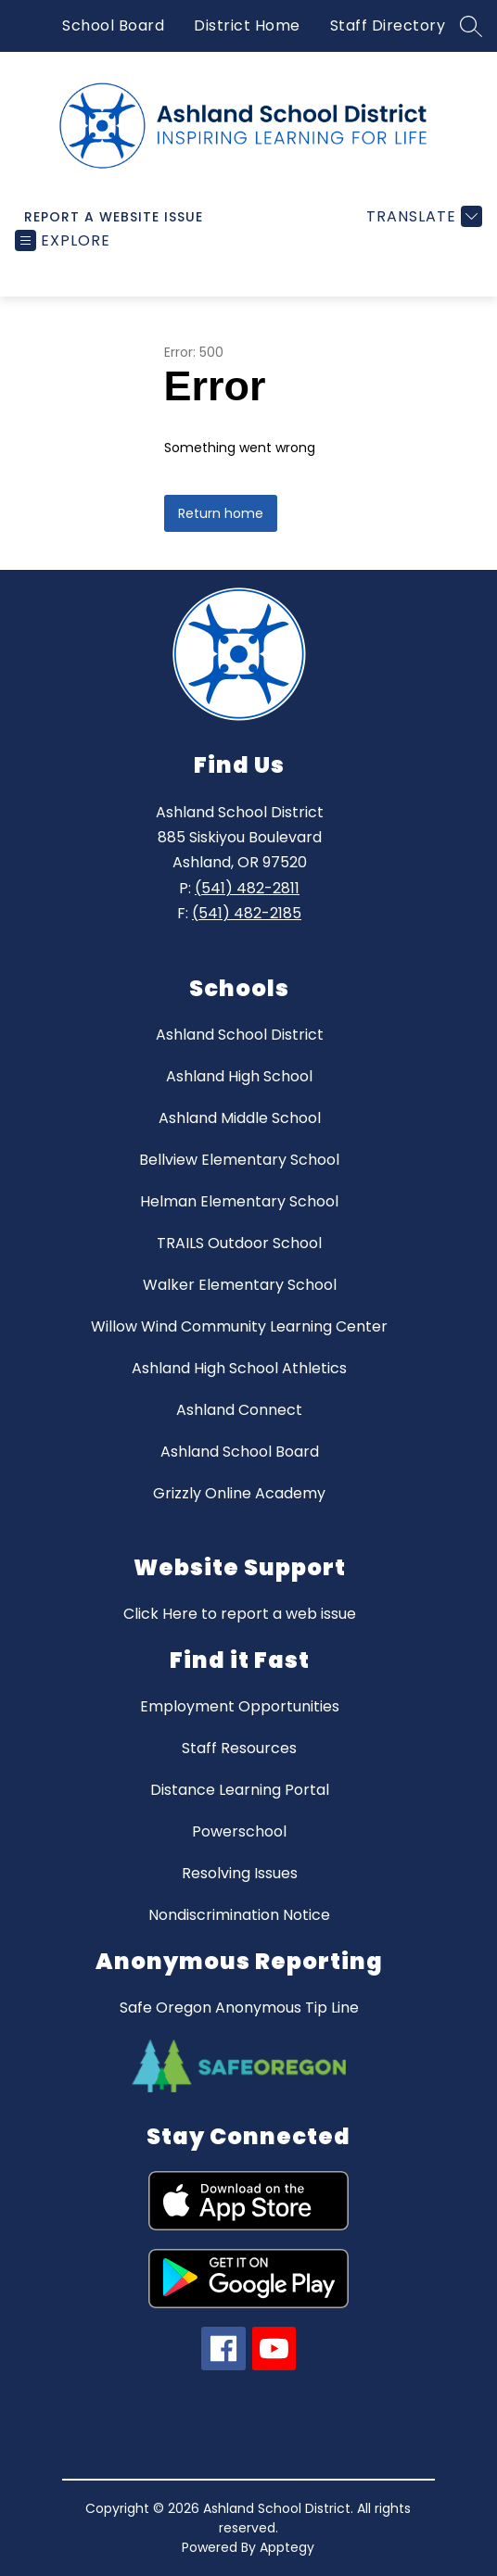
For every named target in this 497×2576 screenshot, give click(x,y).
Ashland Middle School (240, 1118)
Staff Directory (388, 25)
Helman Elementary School (239, 1201)
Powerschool (239, 1831)
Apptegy (287, 2547)
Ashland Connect (239, 1410)
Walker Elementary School (240, 1284)
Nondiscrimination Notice (239, 1915)
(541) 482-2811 (247, 888)
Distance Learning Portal (239, 1789)
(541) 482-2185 (246, 913)
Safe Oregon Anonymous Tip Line (239, 2007)
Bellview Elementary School (239, 1159)
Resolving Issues (240, 1873)
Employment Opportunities (239, 1706)
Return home (220, 513)
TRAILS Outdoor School (239, 1243)
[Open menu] (62, 240)
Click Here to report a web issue (239, 1613)
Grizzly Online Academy (239, 1493)
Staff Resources (239, 1748)
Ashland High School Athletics (239, 1368)
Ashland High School (239, 1076)
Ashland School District (240, 1034)
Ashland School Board (239, 1451)
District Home (247, 25)
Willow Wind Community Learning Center (239, 1326)
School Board (113, 25)
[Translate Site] (422, 216)
